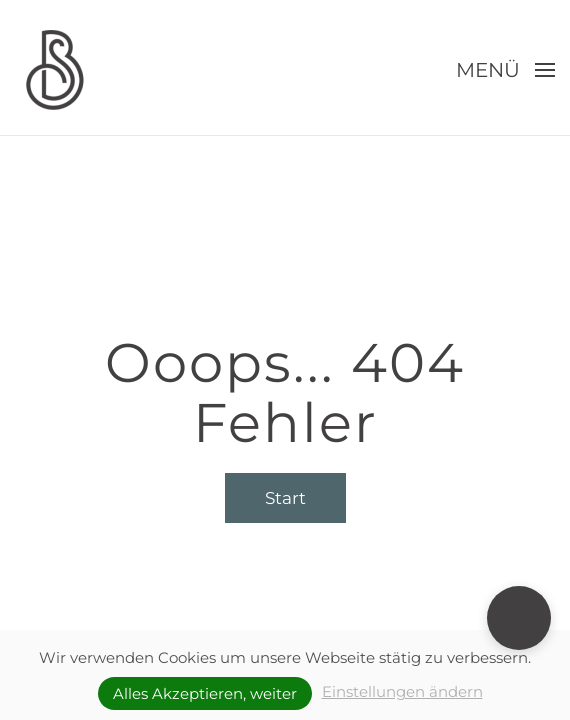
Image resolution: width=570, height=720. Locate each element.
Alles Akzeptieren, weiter (205, 693)
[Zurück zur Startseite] (55, 70)
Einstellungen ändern (402, 691)
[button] (505, 70)
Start (285, 498)
